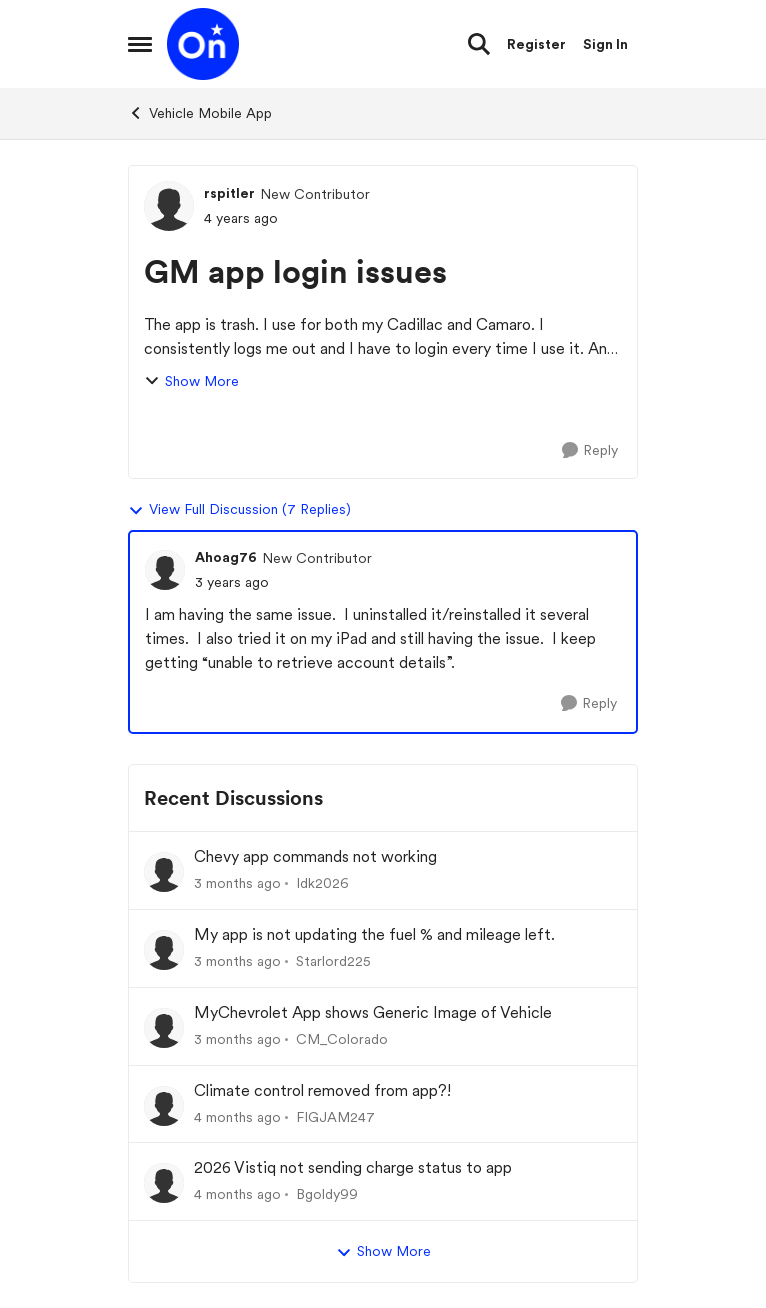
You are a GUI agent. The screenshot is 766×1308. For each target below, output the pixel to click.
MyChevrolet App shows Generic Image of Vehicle (373, 1012)
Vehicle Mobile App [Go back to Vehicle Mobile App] (200, 113)
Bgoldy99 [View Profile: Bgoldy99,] (327, 1194)
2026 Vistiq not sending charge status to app (353, 1167)
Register (536, 44)
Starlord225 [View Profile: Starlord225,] (333, 961)
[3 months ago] (237, 883)
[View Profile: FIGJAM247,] (164, 1106)
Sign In (605, 44)
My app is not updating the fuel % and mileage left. (374, 934)
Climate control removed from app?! (322, 1090)
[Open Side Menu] (140, 44)
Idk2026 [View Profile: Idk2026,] (322, 883)
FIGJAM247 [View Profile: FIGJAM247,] (335, 1116)
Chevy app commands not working (315, 856)
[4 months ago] (237, 1116)
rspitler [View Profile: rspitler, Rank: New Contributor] (229, 193)
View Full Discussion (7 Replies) (239, 510)
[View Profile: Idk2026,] (164, 872)
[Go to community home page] (203, 44)
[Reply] (590, 450)
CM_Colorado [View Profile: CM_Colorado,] (342, 1039)
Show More (191, 381)
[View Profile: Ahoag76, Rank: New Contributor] (165, 570)
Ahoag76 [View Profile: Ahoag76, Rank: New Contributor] (226, 557)
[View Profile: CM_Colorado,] (164, 1028)
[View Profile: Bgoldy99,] (164, 1183)
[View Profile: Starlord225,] (164, 950)
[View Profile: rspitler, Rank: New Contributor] (169, 206)
